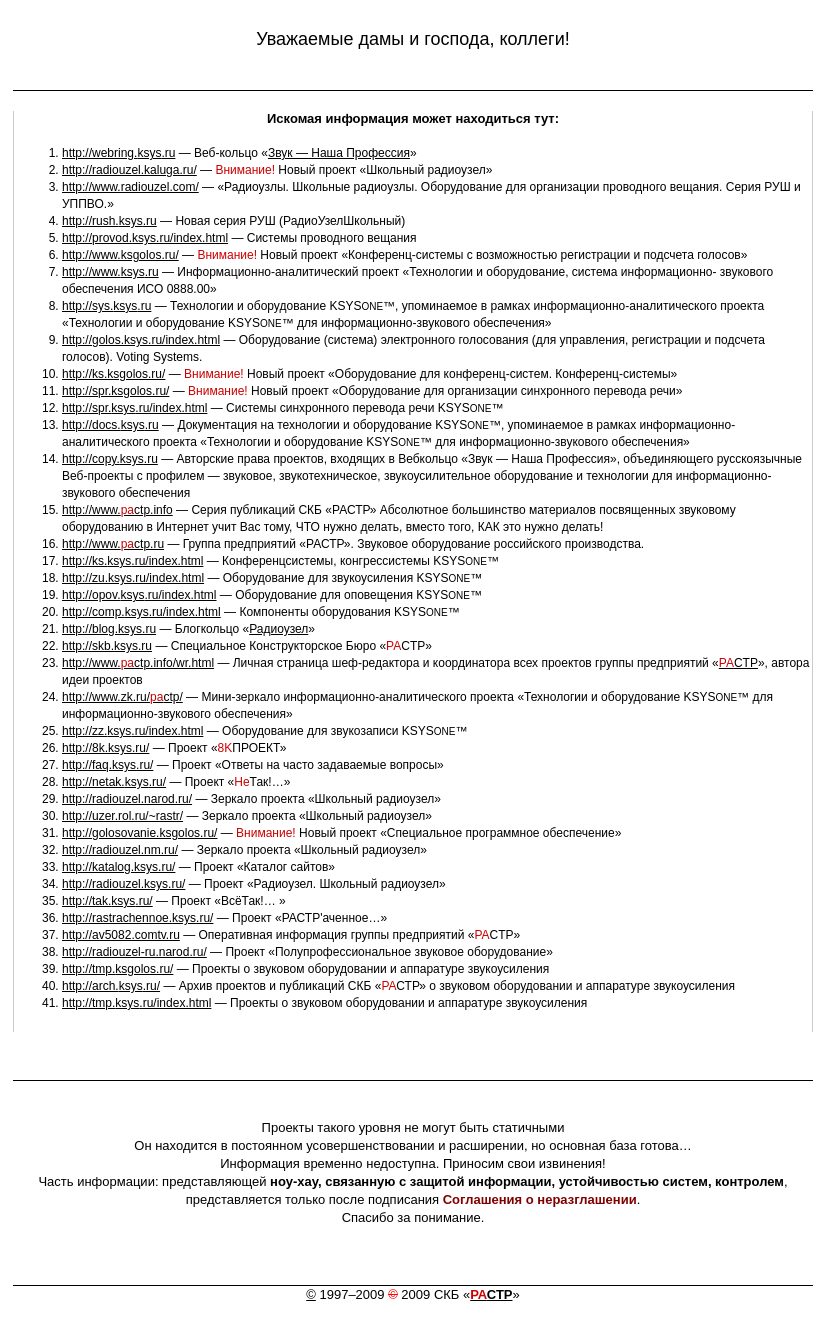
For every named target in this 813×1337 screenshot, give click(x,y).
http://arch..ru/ (111, 986)
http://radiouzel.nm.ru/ (120, 850)
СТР (491, 1294)
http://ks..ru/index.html (132, 561)
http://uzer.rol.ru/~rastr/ (122, 816)
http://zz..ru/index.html (132, 731)
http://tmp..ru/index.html (136, 1003)
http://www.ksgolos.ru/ (120, 255)
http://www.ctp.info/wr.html (138, 663)
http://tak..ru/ (107, 901)
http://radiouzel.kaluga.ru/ (129, 170)
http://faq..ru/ (107, 765)
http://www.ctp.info (117, 510)
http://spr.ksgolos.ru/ (115, 391)
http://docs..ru (110, 425)
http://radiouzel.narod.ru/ (127, 799)
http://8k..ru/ (105, 748)
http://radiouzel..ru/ (123, 884)
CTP (738, 663)
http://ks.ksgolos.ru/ (113, 374)
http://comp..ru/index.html (141, 612)
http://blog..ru (109, 629)
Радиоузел (278, 629)
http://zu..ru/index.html (133, 578)
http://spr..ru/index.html (134, 408)
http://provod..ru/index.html (145, 238)
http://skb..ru (107, 646)
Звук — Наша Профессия (339, 153)
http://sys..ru (106, 306)
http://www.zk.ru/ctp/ (122, 697)
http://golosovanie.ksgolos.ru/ (139, 833)
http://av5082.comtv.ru (121, 935)
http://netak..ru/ (114, 782)
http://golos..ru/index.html (141, 340)
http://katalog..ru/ (118, 867)
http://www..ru (110, 272)
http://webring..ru (118, 153)
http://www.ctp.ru (113, 544)
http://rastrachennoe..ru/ (137, 918)
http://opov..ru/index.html (139, 595)
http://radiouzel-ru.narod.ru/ (134, 952)
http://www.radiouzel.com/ (130, 187)
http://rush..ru (109, 221)
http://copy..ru (110, 459)
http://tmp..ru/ (117, 969)
